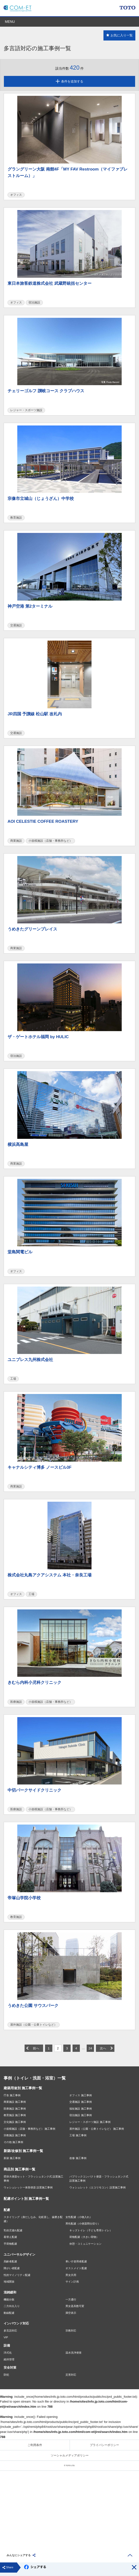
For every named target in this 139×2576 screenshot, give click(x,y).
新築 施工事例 (12, 2252)
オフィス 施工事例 (80, 2189)
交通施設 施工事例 (80, 2196)
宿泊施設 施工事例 (80, 2209)
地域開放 (9, 2375)
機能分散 (9, 2393)
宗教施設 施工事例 (15, 2229)
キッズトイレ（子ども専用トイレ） (90, 2324)
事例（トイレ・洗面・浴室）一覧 (35, 2172)
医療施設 (16, 1780)
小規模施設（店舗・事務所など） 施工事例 (29, 2223)
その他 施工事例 (13, 2236)
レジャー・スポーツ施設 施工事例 (89, 2216)
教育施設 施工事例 (15, 2209)
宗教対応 (70, 2424)
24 (90, 2142)
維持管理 (9, 2453)
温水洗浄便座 (73, 2447)
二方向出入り (12, 2400)
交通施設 (16, 651)
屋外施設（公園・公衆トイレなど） (33, 2119)
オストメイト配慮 (76, 2362)
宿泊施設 (34, 313)
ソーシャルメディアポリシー (70, 2550)
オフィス (16, 200)
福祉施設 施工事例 (80, 2202)
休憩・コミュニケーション (85, 2338)
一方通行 (70, 2393)
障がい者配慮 (12, 2362)
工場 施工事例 (77, 2229)
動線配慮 (9, 2407)
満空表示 (70, 2407)
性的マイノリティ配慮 (17, 2369)
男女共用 (70, 2369)
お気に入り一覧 (119, 35)
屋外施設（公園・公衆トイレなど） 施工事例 (96, 2223)
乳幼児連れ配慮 (13, 2324)
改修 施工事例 (77, 2252)
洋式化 (8, 2447)
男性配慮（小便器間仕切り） (82, 2317)
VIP (6, 2431)
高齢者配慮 (10, 2356)
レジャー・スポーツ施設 (26, 425)
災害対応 (70, 2469)
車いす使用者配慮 (76, 2356)
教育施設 (16, 538)
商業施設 (16, 877)
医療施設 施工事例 (15, 2202)
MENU (10, 22)
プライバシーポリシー (104, 2539)
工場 (13, 1441)
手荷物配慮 (10, 2338)
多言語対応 (10, 2424)
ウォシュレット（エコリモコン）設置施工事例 (97, 2281)
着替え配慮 (10, 2331)
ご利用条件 (35, 2539)
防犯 (6, 2469)
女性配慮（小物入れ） (78, 2311)
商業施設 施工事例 (15, 2196)
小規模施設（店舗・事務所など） (50, 877)
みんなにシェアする (19, 2555)
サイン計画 (72, 2375)
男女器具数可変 (74, 2400)
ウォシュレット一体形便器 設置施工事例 (28, 2281)
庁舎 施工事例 (12, 2189)
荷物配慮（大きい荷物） (84, 2331)
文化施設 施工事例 (15, 2216)
